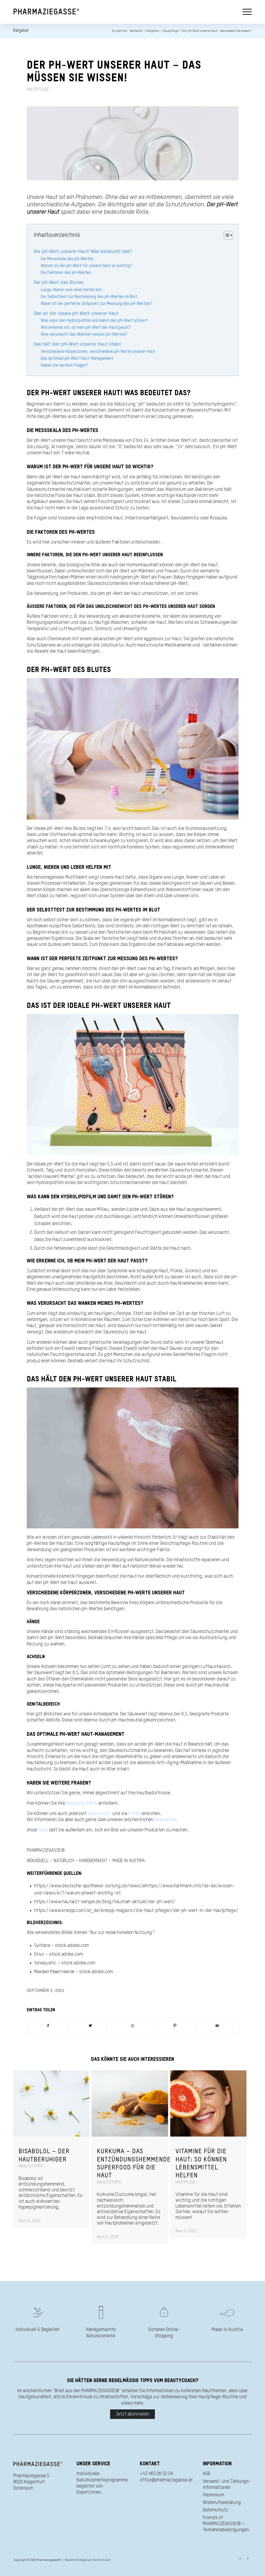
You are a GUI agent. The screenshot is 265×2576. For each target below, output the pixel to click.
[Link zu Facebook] (248, 2559)
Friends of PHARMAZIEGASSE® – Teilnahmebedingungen (226, 2524)
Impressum (213, 2495)
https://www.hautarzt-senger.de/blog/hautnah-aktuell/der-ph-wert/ (104, 1901)
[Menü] (246, 12)
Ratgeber (21, 31)
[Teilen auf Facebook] (48, 2026)
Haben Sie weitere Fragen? (64, 365)
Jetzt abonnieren (132, 2414)
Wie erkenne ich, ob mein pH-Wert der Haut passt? (86, 327)
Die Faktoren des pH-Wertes (66, 272)
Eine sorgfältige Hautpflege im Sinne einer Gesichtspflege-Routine (141, 1543)
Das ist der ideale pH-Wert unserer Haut (76, 313)
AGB (206, 2473)
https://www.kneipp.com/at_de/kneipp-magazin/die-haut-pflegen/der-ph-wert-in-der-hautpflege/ (136, 1910)
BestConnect (102, 2560)
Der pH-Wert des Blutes (58, 282)
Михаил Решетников (54, 1971)
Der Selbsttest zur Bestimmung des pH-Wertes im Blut (89, 297)
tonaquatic (45, 1963)
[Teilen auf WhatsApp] (133, 2026)
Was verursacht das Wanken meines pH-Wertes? (84, 334)
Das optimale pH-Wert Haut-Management (77, 358)
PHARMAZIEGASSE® (46, 1850)
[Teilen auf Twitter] (90, 2026)
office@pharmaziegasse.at (166, 2480)
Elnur (39, 1954)
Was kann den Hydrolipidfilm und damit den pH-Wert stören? (94, 320)
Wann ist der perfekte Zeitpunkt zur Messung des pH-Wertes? (96, 303)
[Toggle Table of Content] (226, 235)
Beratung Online (81, 1803)
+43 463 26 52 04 (156, 2473)
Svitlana (42, 1945)
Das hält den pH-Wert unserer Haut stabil (77, 344)
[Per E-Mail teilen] (217, 2026)
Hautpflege (38, 89)
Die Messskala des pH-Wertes (67, 259)
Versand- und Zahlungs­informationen (227, 2484)
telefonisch (99, 1813)
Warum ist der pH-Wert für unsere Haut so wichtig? (86, 266)
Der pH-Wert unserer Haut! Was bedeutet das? (83, 251)
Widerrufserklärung (222, 2502)
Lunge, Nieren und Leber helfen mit (71, 290)
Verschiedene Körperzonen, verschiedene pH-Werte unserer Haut (98, 351)
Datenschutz (215, 2510)
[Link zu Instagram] (240, 2559)
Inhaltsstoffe (31, 2166)
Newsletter (165, 1819)
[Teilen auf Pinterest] (175, 2026)
